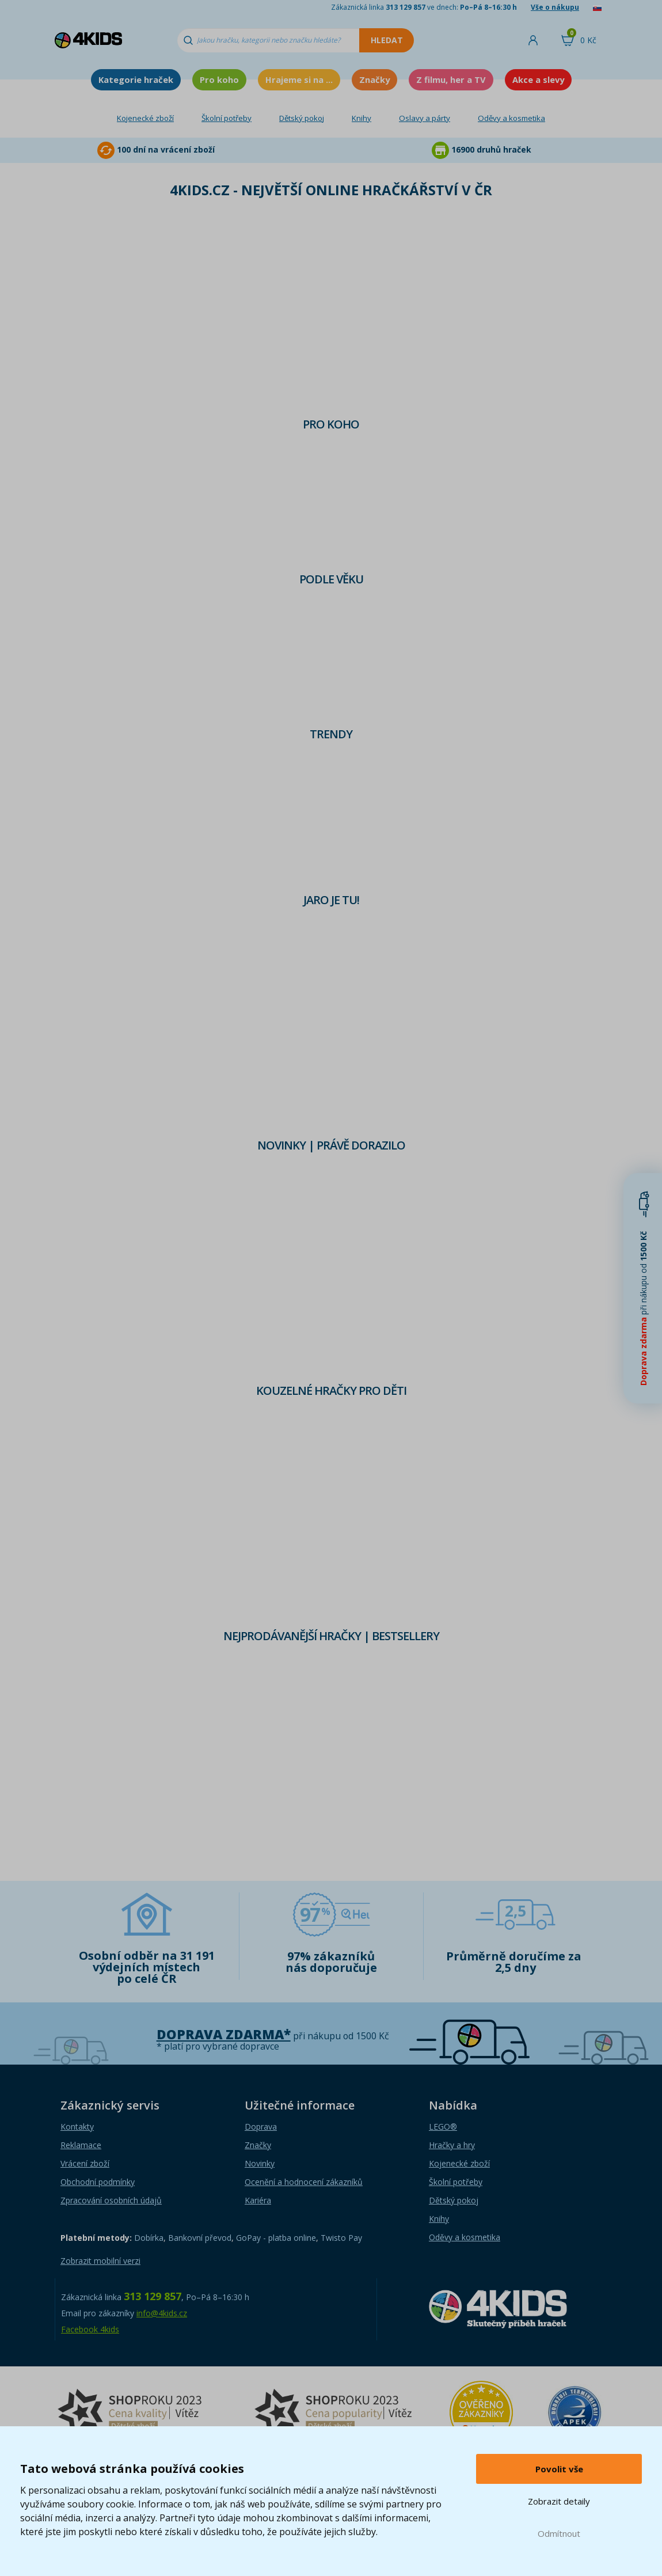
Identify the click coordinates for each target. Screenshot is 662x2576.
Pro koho (219, 79)
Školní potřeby (226, 118)
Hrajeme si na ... (299, 79)
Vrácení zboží (84, 2163)
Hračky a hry (452, 2144)
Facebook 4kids (90, 2329)
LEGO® (443, 2126)
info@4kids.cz (161, 2313)
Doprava (261, 2126)
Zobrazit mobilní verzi (100, 2260)
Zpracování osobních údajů (111, 2200)
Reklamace (80, 2144)
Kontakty (77, 2126)
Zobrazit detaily (559, 2501)
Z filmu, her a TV (451, 79)
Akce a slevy (538, 79)
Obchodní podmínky (97, 2181)
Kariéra (258, 2200)
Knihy (361, 118)
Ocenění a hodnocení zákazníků (304, 2181)
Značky (374, 79)
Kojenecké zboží (145, 118)
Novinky (260, 2163)
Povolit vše (559, 2469)
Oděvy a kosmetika (511, 118)
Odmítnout (559, 2533)
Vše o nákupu (555, 7)
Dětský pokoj (301, 118)
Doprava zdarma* (224, 2034)
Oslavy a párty (424, 118)
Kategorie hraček (135, 79)
